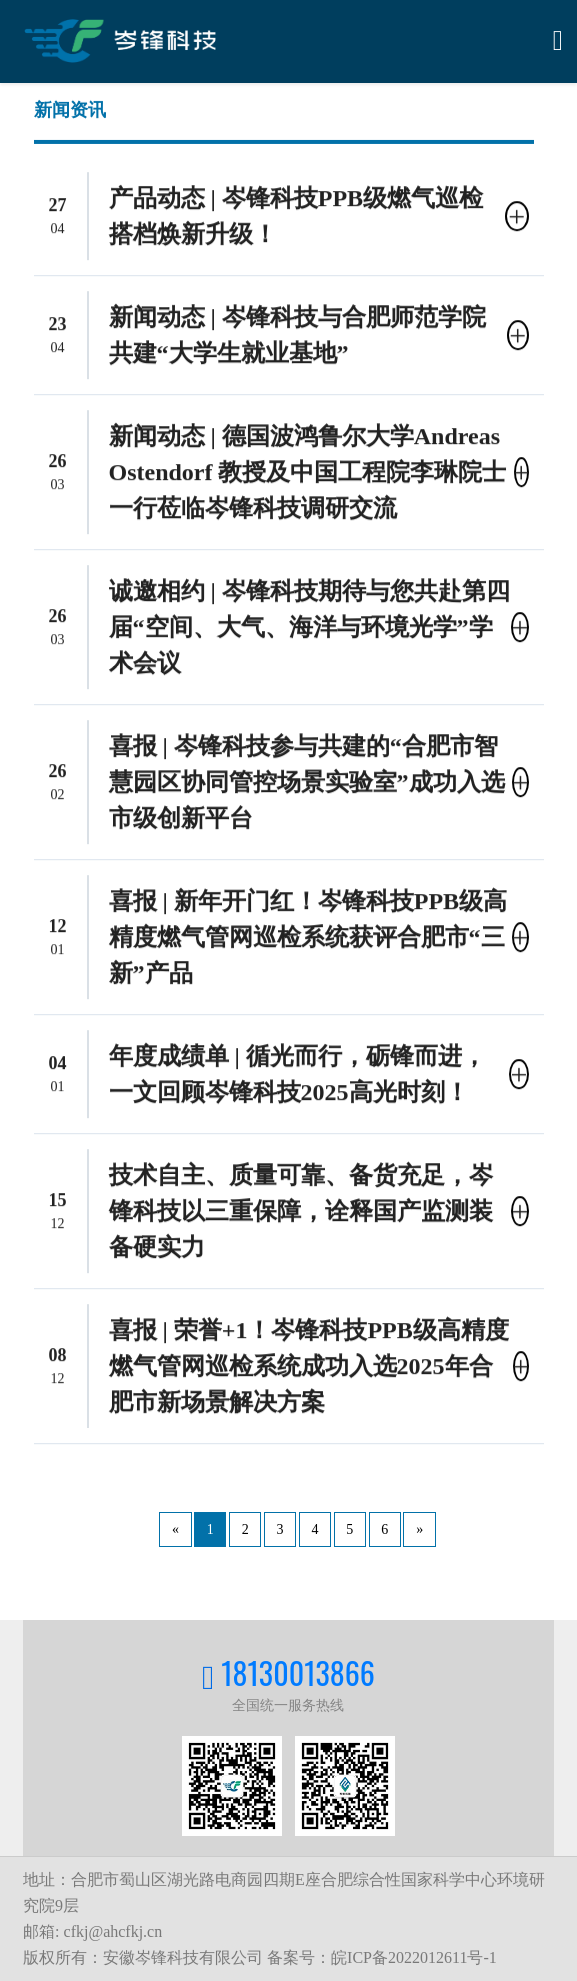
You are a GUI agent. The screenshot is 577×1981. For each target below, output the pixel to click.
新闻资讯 (70, 108)
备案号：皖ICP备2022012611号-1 (382, 1957)
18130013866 (298, 1672)
